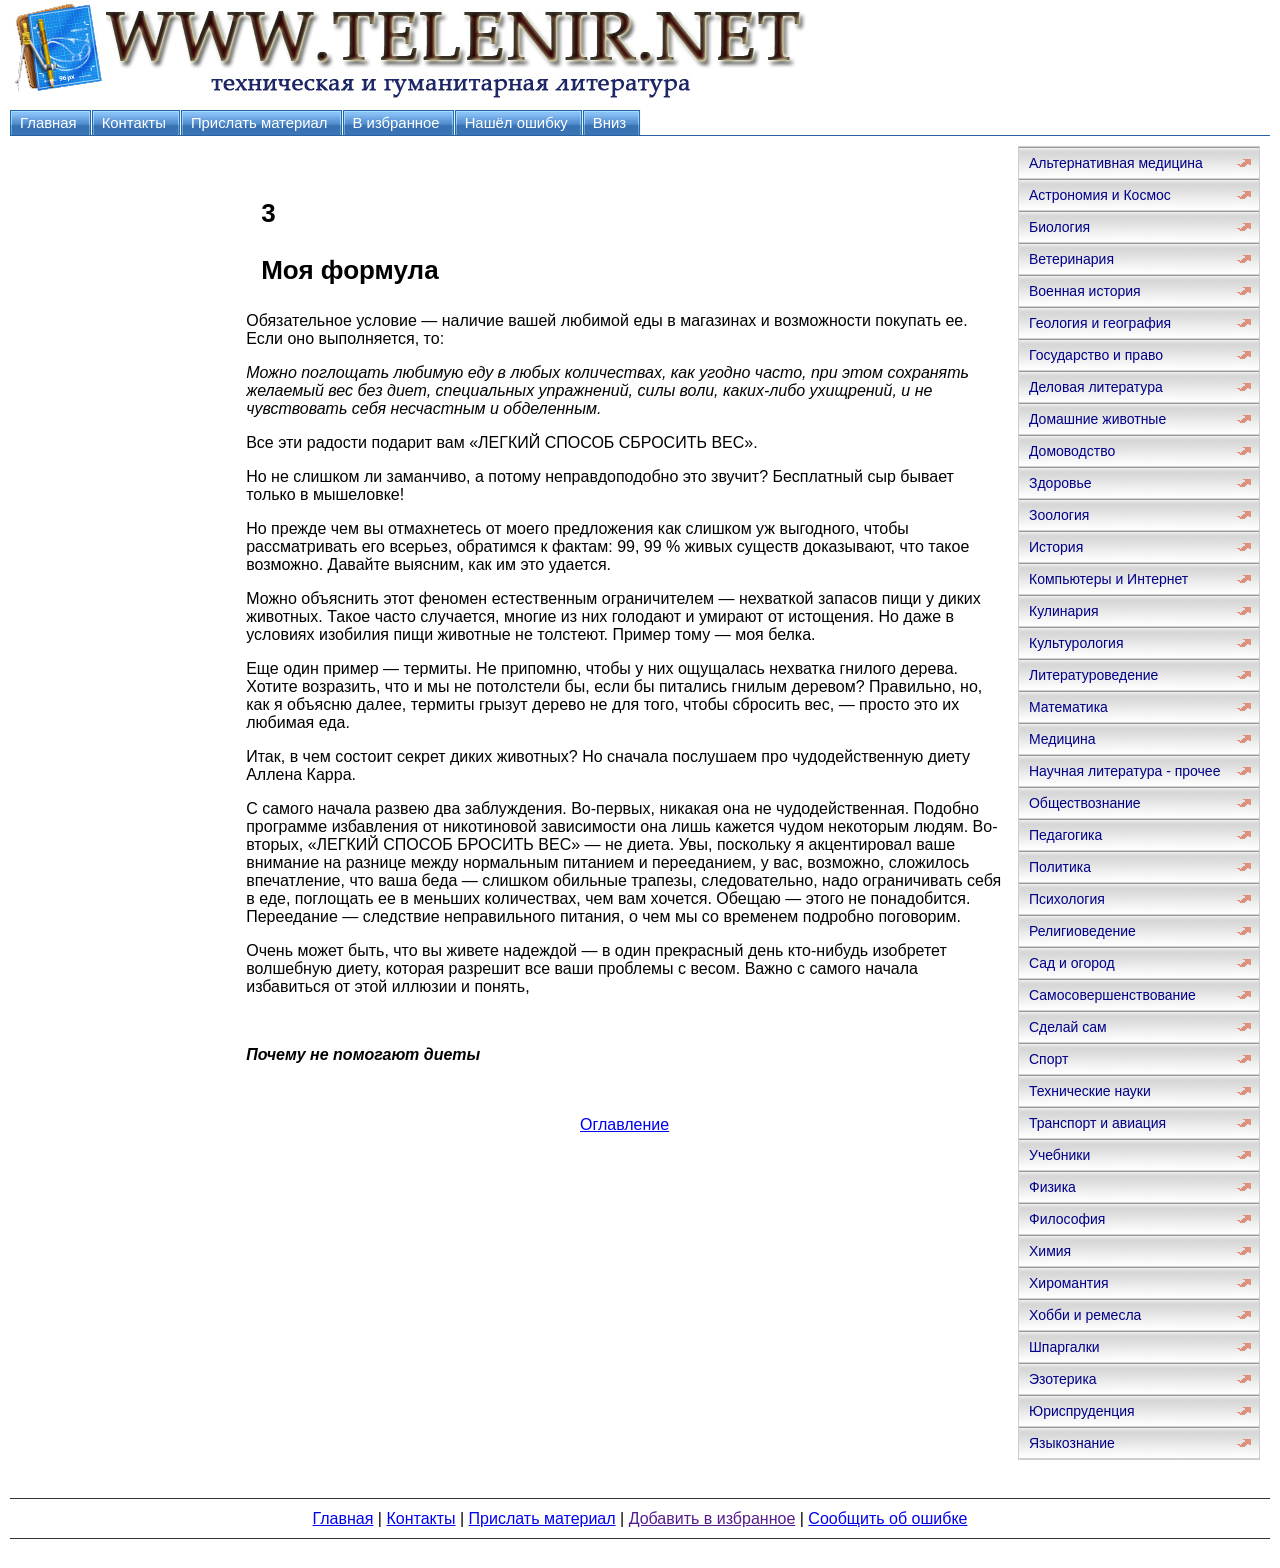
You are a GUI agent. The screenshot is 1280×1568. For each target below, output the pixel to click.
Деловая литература (1096, 387)
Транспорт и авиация (1097, 1123)
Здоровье (1060, 483)
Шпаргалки (1064, 1347)
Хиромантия (1069, 1283)
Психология (1067, 899)
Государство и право (1096, 355)
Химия (1050, 1251)
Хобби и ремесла (1085, 1315)
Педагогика (1065, 835)
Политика (1060, 867)
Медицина (1062, 739)
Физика (1052, 1187)
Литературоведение (1093, 675)
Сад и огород (1072, 963)
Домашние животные (1097, 419)
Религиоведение (1082, 931)
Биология (1059, 227)
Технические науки (1090, 1091)
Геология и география (1100, 323)
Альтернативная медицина (1116, 163)
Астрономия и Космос (1100, 195)
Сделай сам (1068, 1027)
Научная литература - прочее (1124, 771)
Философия (1067, 1219)
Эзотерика (1063, 1379)
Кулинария (1064, 611)
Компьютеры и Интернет (1108, 579)
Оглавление (624, 1124)
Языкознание (1072, 1443)
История (1056, 547)
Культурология (1076, 643)
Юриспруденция (1082, 1411)
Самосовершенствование (1112, 995)
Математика (1068, 707)
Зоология (1059, 515)
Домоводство (1072, 451)
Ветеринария (1071, 259)
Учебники (1059, 1155)
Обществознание (1085, 803)
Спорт (1048, 1059)
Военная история (1085, 291)
